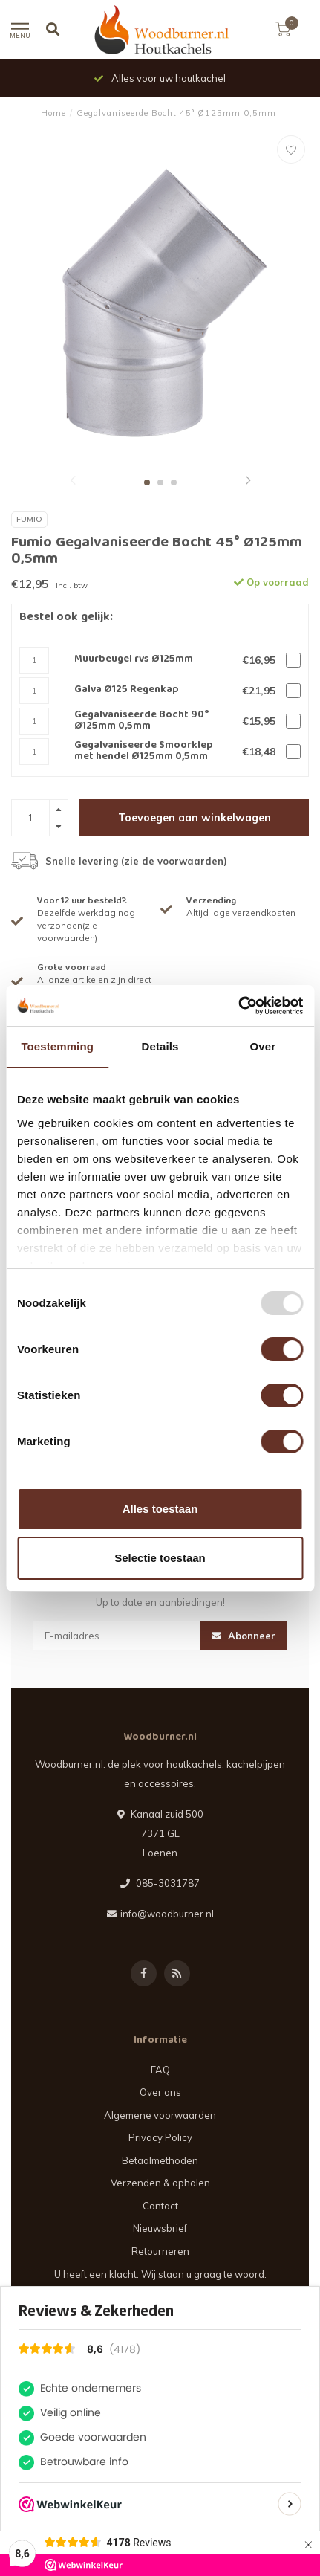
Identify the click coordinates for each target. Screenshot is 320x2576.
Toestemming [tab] (57, 1046)
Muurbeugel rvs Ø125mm (133, 659)
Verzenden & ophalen (160, 2183)
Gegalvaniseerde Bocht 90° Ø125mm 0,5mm (141, 721)
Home (53, 113)
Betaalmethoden (160, 2160)
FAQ (160, 2070)
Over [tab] (263, 1046)
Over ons (160, 2092)
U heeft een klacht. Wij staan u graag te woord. (160, 2274)
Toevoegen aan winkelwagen (194, 817)
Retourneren (160, 2251)
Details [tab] (160, 1046)
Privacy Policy (160, 2137)
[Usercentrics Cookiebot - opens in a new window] (238, 1006)
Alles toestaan (160, 1508)
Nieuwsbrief (160, 2228)
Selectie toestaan (160, 1558)
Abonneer (243, 1636)
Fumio (29, 519)
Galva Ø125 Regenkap (126, 690)
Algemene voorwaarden (160, 2115)
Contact (160, 2206)
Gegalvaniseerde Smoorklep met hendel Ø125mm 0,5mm (143, 752)
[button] (73, 482)
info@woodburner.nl (167, 1914)
